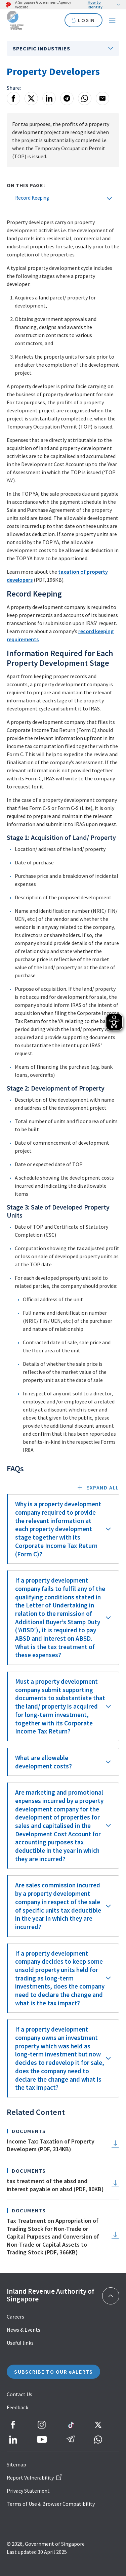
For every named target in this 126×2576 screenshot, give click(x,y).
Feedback (17, 2407)
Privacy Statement (28, 2490)
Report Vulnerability (34, 2477)
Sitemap (16, 2464)
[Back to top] (110, 2295)
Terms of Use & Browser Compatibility (51, 2503)
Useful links (20, 2342)
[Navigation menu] (112, 20)
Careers (15, 2316)
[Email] (102, 98)
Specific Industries (41, 48)
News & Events (23, 2329)
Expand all (102, 1487)
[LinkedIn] (49, 98)
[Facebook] (13, 98)
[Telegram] (67, 98)
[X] (31, 98)
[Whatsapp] (84, 98)
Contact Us (19, 2394)
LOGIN (83, 20)
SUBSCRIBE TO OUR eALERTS (53, 2371)
